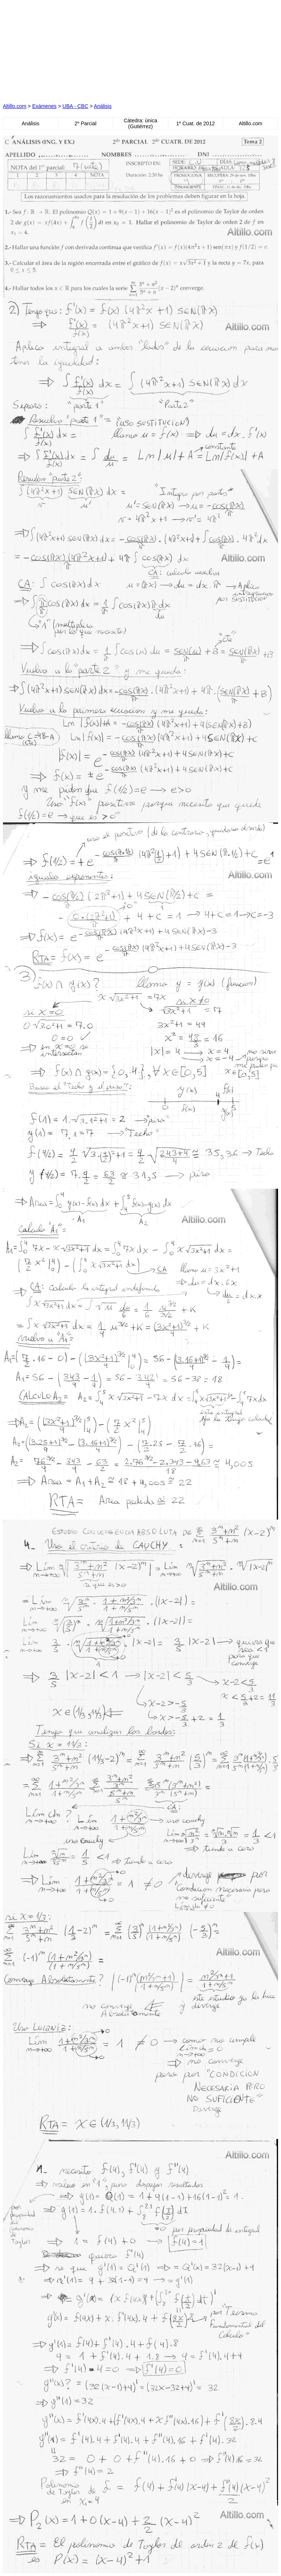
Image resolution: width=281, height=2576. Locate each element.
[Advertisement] (71, 49)
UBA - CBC (75, 106)
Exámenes (44, 106)
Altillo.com (15, 106)
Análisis (103, 106)
